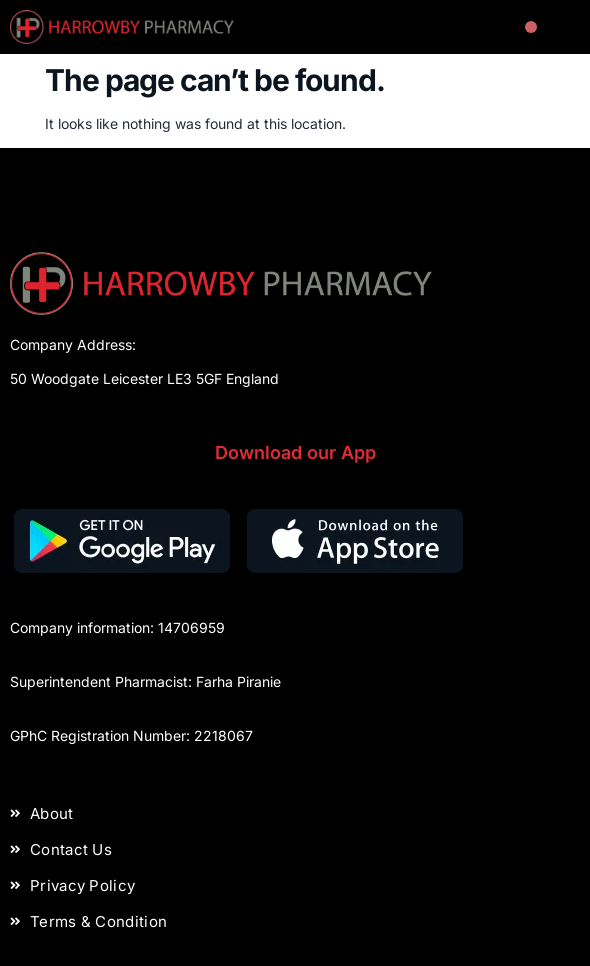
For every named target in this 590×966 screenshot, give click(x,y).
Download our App (295, 452)
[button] (531, 27)
